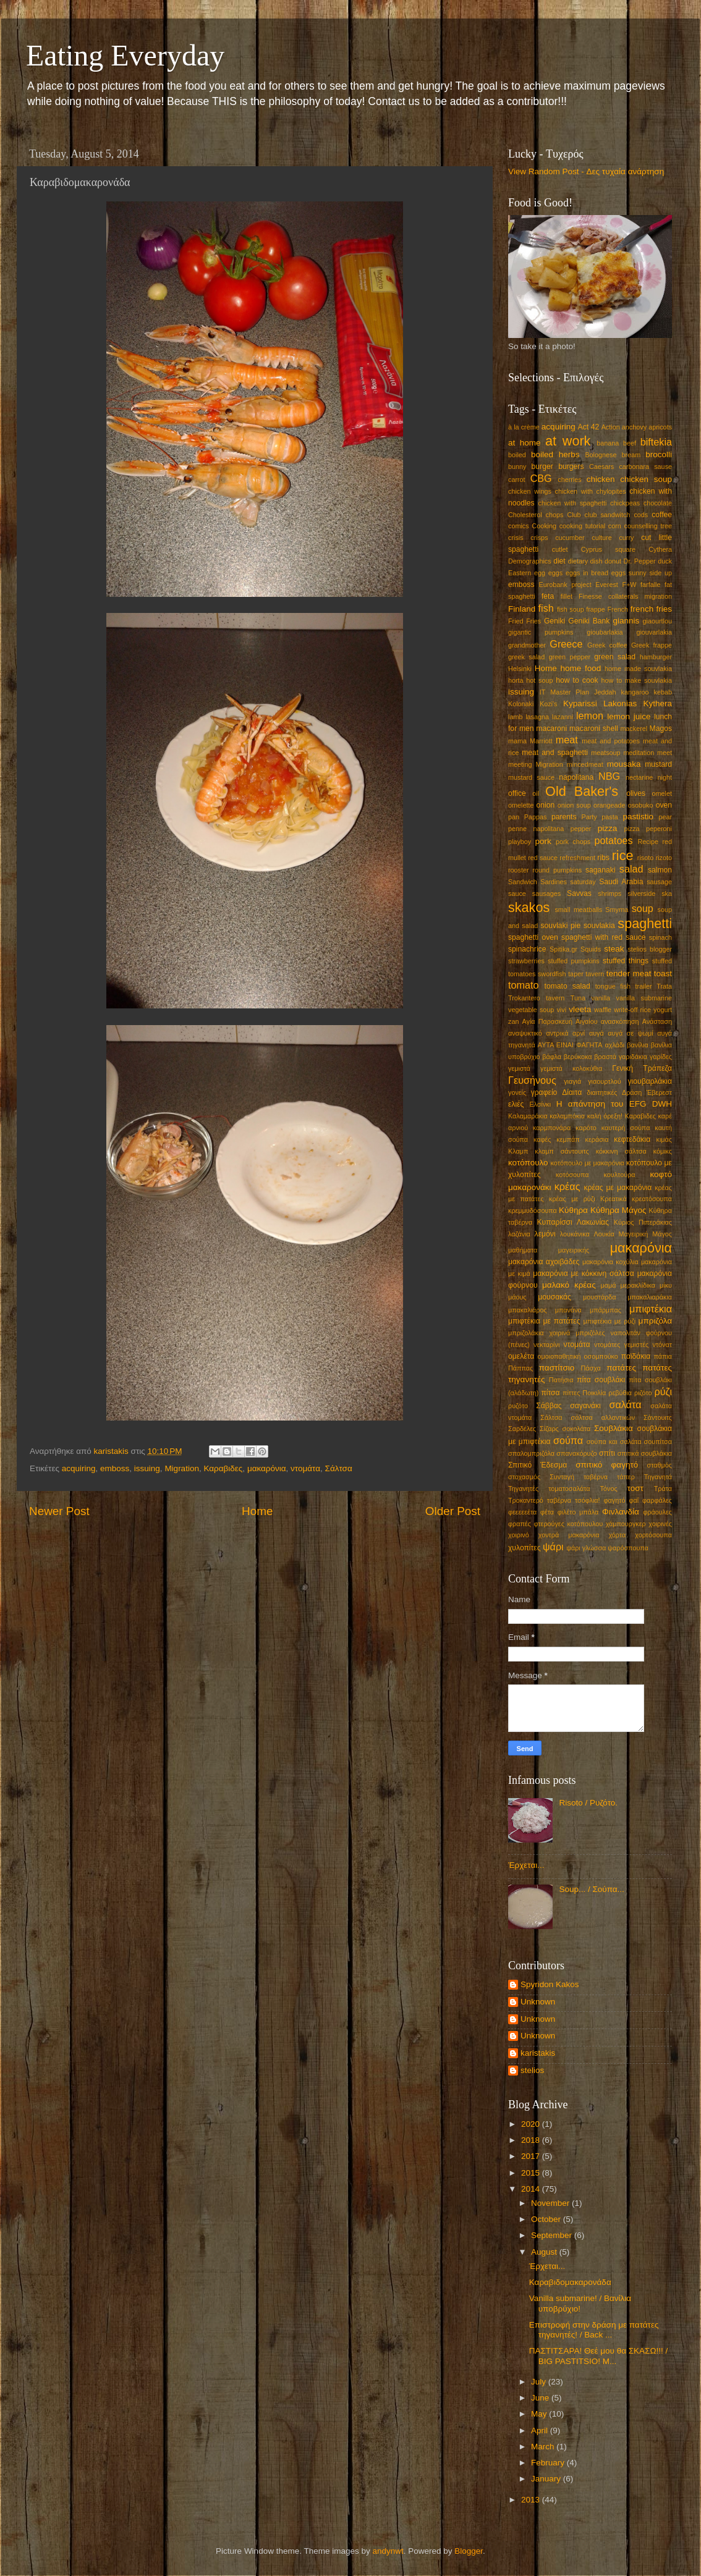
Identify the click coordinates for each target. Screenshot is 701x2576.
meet (664, 752)
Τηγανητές (523, 1488)
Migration (181, 1468)
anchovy (634, 427)
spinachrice (527, 949)
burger (542, 466)
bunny (517, 466)
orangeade (609, 805)
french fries (651, 609)
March (543, 2446)
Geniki (554, 621)
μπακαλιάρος (527, 1310)
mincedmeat (585, 764)
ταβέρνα (596, 1476)
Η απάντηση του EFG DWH (614, 1104)
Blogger (468, 2551)
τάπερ (626, 1476)
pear (665, 817)
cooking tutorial (582, 526)
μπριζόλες (590, 1333)
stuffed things (625, 960)
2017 (531, 2156)
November (551, 2203)
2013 (531, 2499)
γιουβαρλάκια (650, 1081)
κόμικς (662, 1151)
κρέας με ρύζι (572, 1198)
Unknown (537, 2001)
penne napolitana (536, 828)
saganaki (600, 870)
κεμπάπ (567, 1139)
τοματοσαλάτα (569, 1488)
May (540, 2413)
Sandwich (522, 881)
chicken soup (646, 479)
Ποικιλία (594, 1392)
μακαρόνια (266, 1468)
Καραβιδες (222, 1468)
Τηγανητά (658, 1476)
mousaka (624, 764)
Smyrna (616, 909)
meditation (638, 752)
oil (535, 793)
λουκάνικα (575, 1234)
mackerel (633, 728)
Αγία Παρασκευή (547, 1021)
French (617, 609)
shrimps (609, 893)
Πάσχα (591, 1368)
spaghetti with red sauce (603, 937)
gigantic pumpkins (540, 632)
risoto (645, 857)
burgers (571, 466)
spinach (660, 937)
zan (513, 1021)
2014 (531, 2189)
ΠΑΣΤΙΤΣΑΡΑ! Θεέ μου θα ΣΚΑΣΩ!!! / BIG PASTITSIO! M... (598, 2355)
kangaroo (635, 692)
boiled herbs (555, 454)
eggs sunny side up (641, 572)
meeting (520, 764)
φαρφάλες (657, 1500)
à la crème (524, 427)
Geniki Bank (589, 621)
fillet (566, 596)
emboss (114, 1468)
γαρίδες (661, 1056)
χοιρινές (660, 1523)
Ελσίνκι (540, 1104)
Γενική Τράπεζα (642, 1068)
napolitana (576, 777)
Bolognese (600, 454)
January (547, 2478)
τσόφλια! (587, 1500)
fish (546, 608)
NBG (609, 776)
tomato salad (567, 986)
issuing (147, 1468)
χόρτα (617, 1535)
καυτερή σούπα (625, 1127)
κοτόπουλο (528, 1162)
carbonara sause (645, 466)
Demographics (529, 561)
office (517, 793)
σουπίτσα (658, 1441)
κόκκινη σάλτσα (621, 1151)
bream (631, 454)
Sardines (553, 881)
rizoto (664, 857)
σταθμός (659, 1465)
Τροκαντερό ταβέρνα (539, 1500)
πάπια (662, 1356)
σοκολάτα (577, 1428)
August (545, 2252)
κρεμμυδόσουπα (532, 1210)
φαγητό (615, 1500)
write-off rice (632, 1009)
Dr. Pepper (640, 561)
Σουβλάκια (613, 1428)
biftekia (656, 441)
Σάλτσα (338, 1468)
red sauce (543, 857)
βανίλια (637, 1045)
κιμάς (664, 1139)
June (541, 2397)
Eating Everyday (125, 55)
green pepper (569, 657)
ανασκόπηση (620, 1021)
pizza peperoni (648, 828)
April (540, 2430)
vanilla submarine (644, 998)
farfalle (650, 584)
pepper (581, 828)
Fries (533, 621)
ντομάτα (305, 1468)
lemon (589, 715)
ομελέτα (521, 1356)
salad (631, 868)
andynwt (387, 2551)
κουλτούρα (619, 1174)
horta (516, 680)
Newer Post (59, 1511)
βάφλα (551, 1056)
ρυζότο (518, 1405)
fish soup (570, 609)
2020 (531, 2124)
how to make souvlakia (636, 680)
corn (614, 526)
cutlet (560, 549)
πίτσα (550, 1392)
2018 (531, 2140)
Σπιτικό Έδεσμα (537, 1465)
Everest (606, 584)
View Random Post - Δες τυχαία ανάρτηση (586, 171)
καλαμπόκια (567, 1116)
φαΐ (634, 1500)
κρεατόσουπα (652, 1198)
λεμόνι (545, 1234)
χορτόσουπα (653, 1535)
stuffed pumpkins (574, 961)
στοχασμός (524, 1476)
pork (543, 841)
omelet (662, 793)
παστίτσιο (557, 1367)
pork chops (573, 841)
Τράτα (663, 1488)
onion (546, 805)
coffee (662, 514)
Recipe (647, 841)
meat (567, 739)
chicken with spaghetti (572, 503)
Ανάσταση (657, 1021)
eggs (555, 572)
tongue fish (613, 986)
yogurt (662, 1009)
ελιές (516, 1104)
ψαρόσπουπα (628, 1548)
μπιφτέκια (650, 1308)
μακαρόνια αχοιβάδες (543, 1261)
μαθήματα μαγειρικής (548, 1250)
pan (513, 817)
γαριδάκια (633, 1056)
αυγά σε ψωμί (630, 1033)
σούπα (568, 1440)
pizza (608, 828)
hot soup (539, 680)
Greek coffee (607, 645)
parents (564, 817)
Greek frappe (651, 645)
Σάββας (548, 1405)
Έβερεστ (659, 1092)
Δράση (632, 1092)
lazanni (562, 716)
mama (517, 741)
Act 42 (589, 427)
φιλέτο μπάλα (578, 1512)
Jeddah (605, 692)
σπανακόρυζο (576, 1453)
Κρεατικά (613, 1198)
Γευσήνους (532, 1080)
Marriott (541, 741)
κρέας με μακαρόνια (618, 1187)
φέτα (547, 1512)
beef (629, 443)
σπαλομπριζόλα (531, 1453)
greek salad (526, 657)
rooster (518, 870)
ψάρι (553, 1546)
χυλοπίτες (524, 1547)
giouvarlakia (654, 632)
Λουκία (604, 1234)
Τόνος (609, 1488)
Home (257, 1511)
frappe (595, 609)
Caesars (601, 466)
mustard (658, 764)
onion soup (574, 805)
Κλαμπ (518, 1151)
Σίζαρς (549, 1428)
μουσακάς (554, 1297)
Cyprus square (608, 549)
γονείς (517, 1092)
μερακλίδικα (637, 1285)
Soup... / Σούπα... (591, 1889)
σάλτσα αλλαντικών (603, 1417)
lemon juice (628, 716)
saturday (582, 881)
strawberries (526, 961)
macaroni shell (593, 728)
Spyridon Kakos (549, 1984)
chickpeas (625, 503)
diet (559, 561)
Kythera (657, 703)
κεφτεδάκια (632, 1139)
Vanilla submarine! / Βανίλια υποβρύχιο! (580, 2303)
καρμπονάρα (552, 1127)
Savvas (579, 893)
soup (642, 908)
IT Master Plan (564, 692)
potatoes (613, 840)
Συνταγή (562, 1476)
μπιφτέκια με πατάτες (544, 1321)
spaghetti (645, 923)
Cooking (544, 526)
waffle (602, 1009)
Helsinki (520, 668)
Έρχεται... (526, 1865)
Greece (566, 643)
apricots (660, 427)
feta (548, 596)
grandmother (527, 645)
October (547, 2219)
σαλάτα (625, 1404)
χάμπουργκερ (626, 1523)
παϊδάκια (635, 1356)
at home (524, 442)
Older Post (452, 1511)
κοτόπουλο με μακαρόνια (587, 1163)
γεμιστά (519, 1068)
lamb (515, 716)
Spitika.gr (563, 949)
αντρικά (557, 1033)
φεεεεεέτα (522, 1512)
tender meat (629, 973)
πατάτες (621, 1367)
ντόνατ (662, 1344)
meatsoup (605, 752)
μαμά (608, 1285)
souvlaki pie (561, 925)
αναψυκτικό (525, 1033)
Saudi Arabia (621, 881)
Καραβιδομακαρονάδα (570, 2282)
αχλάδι (614, 1045)
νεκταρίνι (546, 1344)
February (549, 2462)
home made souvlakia (638, 668)
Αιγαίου (587, 1021)
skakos (529, 907)
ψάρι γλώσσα (586, 1548)
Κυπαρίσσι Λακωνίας (573, 1222)
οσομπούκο (601, 1356)
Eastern (519, 572)
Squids (590, 949)
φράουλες (657, 1512)
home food (581, 668)
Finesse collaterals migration (625, 596)
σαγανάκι (585, 1405)
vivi (561, 1009)
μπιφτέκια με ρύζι (609, 1321)
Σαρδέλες (522, 1428)
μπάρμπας (605, 1310)
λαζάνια (519, 1234)
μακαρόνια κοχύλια (610, 1261)
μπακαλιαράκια (649, 1297)
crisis (516, 537)
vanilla (600, 998)
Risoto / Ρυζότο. (588, 1802)
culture (601, 537)
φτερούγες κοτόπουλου (568, 1523)
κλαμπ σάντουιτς (561, 1151)
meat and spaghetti (555, 752)
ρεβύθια (620, 1392)
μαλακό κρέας (569, 1285)
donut (613, 561)
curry (626, 537)
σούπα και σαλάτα (614, 1441)
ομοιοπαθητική (559, 1356)
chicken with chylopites (590, 491)
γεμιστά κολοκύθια (571, 1068)
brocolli (658, 454)
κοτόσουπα (572, 1174)
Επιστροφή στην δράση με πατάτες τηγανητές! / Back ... (594, 2329)
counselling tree (648, 526)
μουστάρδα (599, 1297)
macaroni (551, 728)
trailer (643, 986)
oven (664, 805)
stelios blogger (649, 949)
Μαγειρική (633, 1234)
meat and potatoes (611, 741)
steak (614, 948)
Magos (661, 728)
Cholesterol (525, 514)
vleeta (580, 1009)
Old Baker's (581, 791)
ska (666, 893)
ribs (603, 857)
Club (573, 514)
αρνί (578, 1033)
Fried (516, 621)
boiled (517, 454)
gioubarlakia (604, 632)
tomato (523, 984)
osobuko (640, 805)
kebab (663, 692)
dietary (578, 561)
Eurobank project (564, 584)
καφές (542, 1139)
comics (518, 526)
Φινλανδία (620, 1511)
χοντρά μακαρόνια (569, 1535)
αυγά (596, 1033)
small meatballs (578, 909)
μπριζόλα (655, 1320)
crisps (539, 537)
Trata (664, 986)
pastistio (637, 816)
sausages (546, 893)
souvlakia (599, 925)
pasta (609, 817)
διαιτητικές (602, 1092)
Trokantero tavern (536, 998)
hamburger (656, 657)
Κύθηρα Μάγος (618, 1210)
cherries (569, 479)
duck (665, 561)
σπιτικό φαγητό (607, 1464)
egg (539, 572)
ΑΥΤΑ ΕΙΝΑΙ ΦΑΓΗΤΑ (570, 1045)
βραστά (605, 1056)
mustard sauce (531, 777)
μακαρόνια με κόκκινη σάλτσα (583, 1273)
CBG (541, 478)
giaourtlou (657, 621)
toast (663, 973)
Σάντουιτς (658, 1417)
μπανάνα (568, 1310)
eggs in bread (587, 572)
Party (589, 817)
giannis (626, 620)
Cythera (660, 549)
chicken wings (529, 491)
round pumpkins (557, 870)
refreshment (577, 857)
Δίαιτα (572, 1092)
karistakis (537, 2053)
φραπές (519, 1523)
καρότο (586, 1127)
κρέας (567, 1186)
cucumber (569, 537)
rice (623, 855)
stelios (532, 2070)
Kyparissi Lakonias (600, 703)
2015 (531, 2172)
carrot (516, 479)
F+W (629, 584)
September (552, 2235)
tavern (594, 974)
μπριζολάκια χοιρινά (539, 1333)
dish (596, 561)
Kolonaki (520, 703)
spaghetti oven (533, 937)
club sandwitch (608, 514)
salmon (660, 870)
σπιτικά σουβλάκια (645, 1453)
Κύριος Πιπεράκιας (643, 1222)
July (539, 2381)
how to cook (577, 680)
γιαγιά (572, 1081)
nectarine (639, 777)
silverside (641, 893)
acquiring (79, 1468)
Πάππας (520, 1368)
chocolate (658, 503)
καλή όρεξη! (604, 1116)
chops (555, 514)
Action (610, 427)
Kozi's (548, 703)
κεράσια (597, 1139)
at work (567, 441)
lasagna (537, 716)
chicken (601, 479)
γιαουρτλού (604, 1081)
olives (635, 793)
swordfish (552, 974)
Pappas (535, 817)
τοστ (635, 1488)
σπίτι (607, 1453)
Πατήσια (561, 1379)
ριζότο (643, 1392)
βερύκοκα (578, 1056)
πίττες (571, 1392)
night (665, 777)
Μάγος (662, 1234)
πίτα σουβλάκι (601, 1379)
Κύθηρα (573, 1210)
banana (608, 443)
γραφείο (544, 1092)
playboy (519, 841)
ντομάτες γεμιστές (621, 1344)
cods (641, 514)
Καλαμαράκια (528, 1116)
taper (576, 974)
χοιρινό (518, 1535)
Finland (521, 609)
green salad (614, 656)
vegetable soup (531, 1009)
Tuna (578, 998)
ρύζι (664, 1391)
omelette (520, 805)
